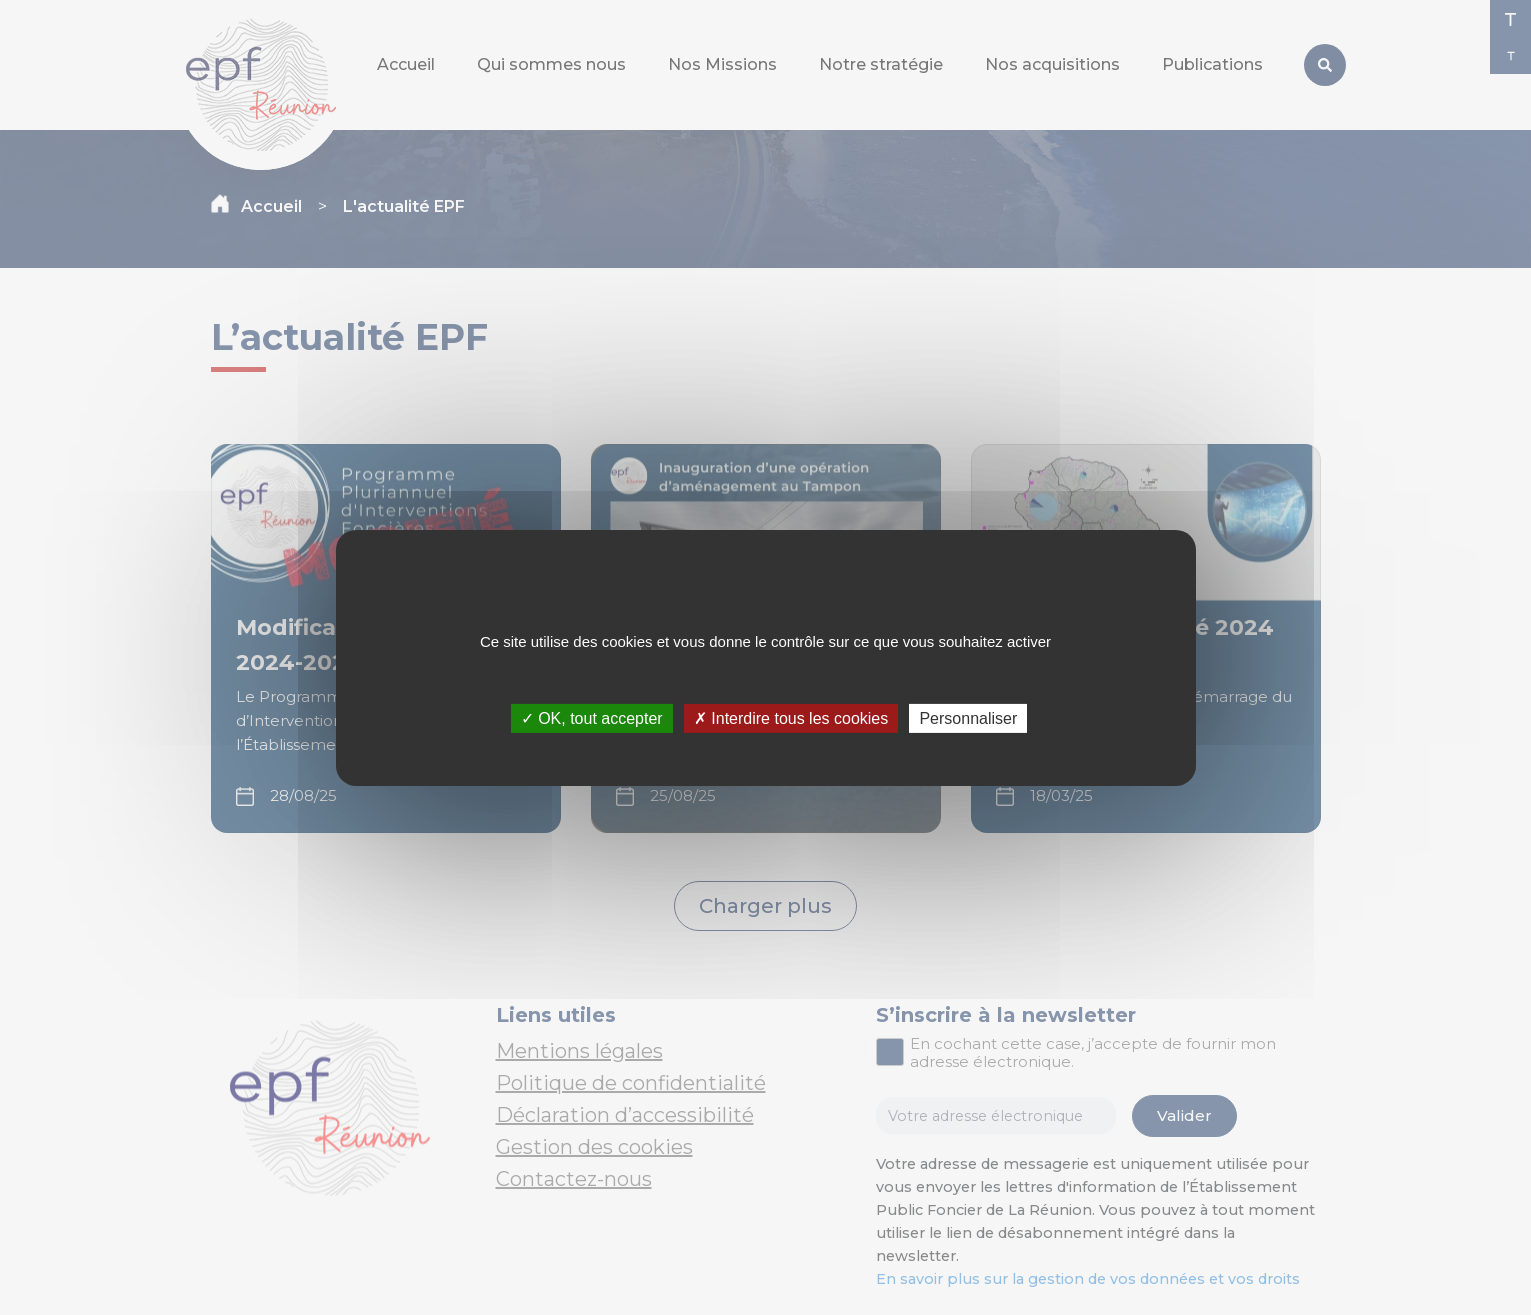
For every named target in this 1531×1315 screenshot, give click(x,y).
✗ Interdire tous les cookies (791, 717)
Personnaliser (968, 717)
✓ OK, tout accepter (592, 717)
